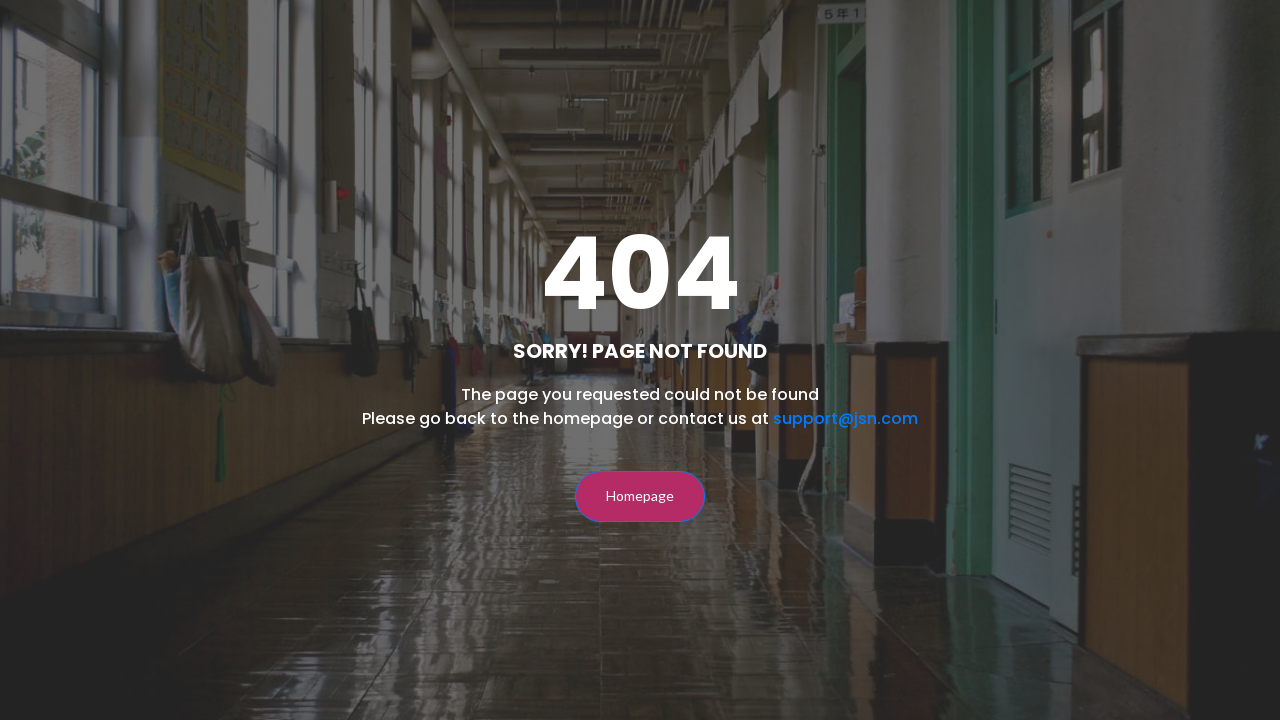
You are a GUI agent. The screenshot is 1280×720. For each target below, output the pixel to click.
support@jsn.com (845, 418)
